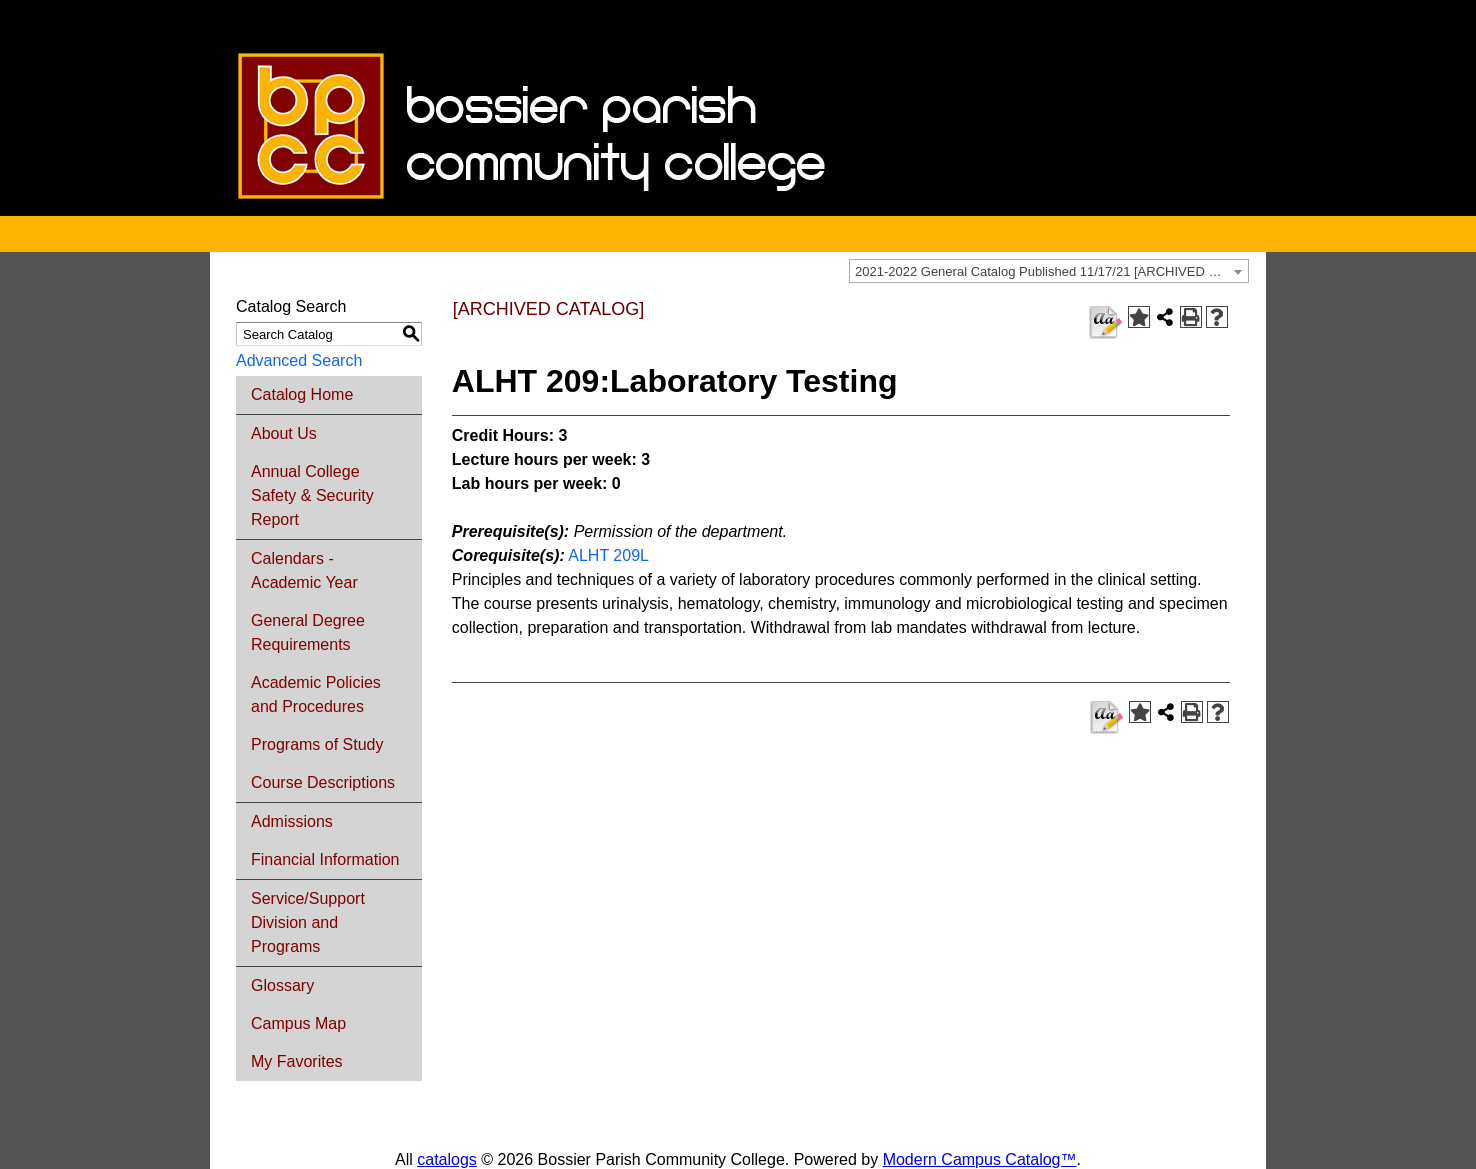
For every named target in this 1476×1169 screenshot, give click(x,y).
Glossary (282, 985)
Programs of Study (317, 744)
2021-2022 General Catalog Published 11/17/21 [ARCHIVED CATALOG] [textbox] (1051, 271)
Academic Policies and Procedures (316, 694)
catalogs (447, 1159)
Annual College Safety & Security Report (312, 495)
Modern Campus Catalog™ (980, 1159)
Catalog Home (302, 394)
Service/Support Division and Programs (308, 922)
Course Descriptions (323, 782)
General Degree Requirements (308, 632)
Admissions (292, 821)
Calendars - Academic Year (304, 570)
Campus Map (298, 1023)
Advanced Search (299, 360)
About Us (284, 433)
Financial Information (325, 859)
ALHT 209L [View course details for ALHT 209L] (608, 555)
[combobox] (1049, 271)
